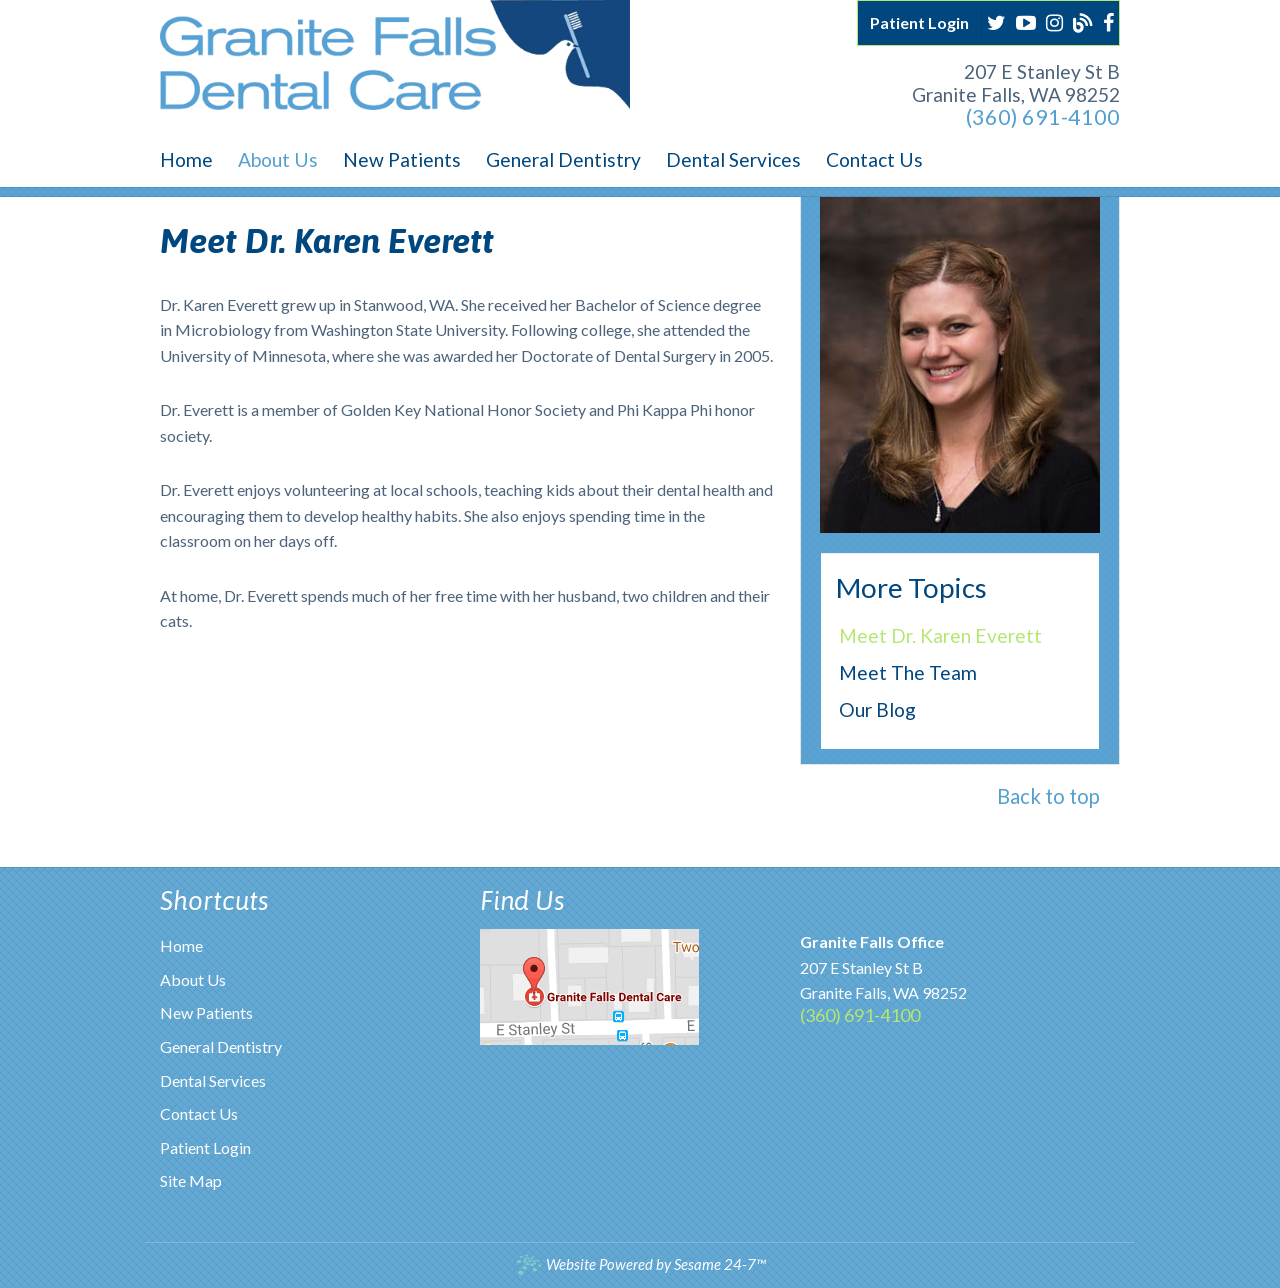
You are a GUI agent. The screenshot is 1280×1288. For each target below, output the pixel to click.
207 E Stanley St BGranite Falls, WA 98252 (1016, 83)
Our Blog (877, 709)
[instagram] (1054, 20)
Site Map (191, 1180)
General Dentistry (221, 1046)
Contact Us (199, 1113)
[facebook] (1108, 20)
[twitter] (996, 20)
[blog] (1083, 20)
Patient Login (205, 1147)
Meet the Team (908, 672)
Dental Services (213, 1080)
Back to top (1048, 796)
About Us (193, 979)
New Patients (206, 1012)
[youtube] (1026, 20)
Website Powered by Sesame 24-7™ (640, 1264)
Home (181, 945)
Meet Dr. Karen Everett (940, 635)
